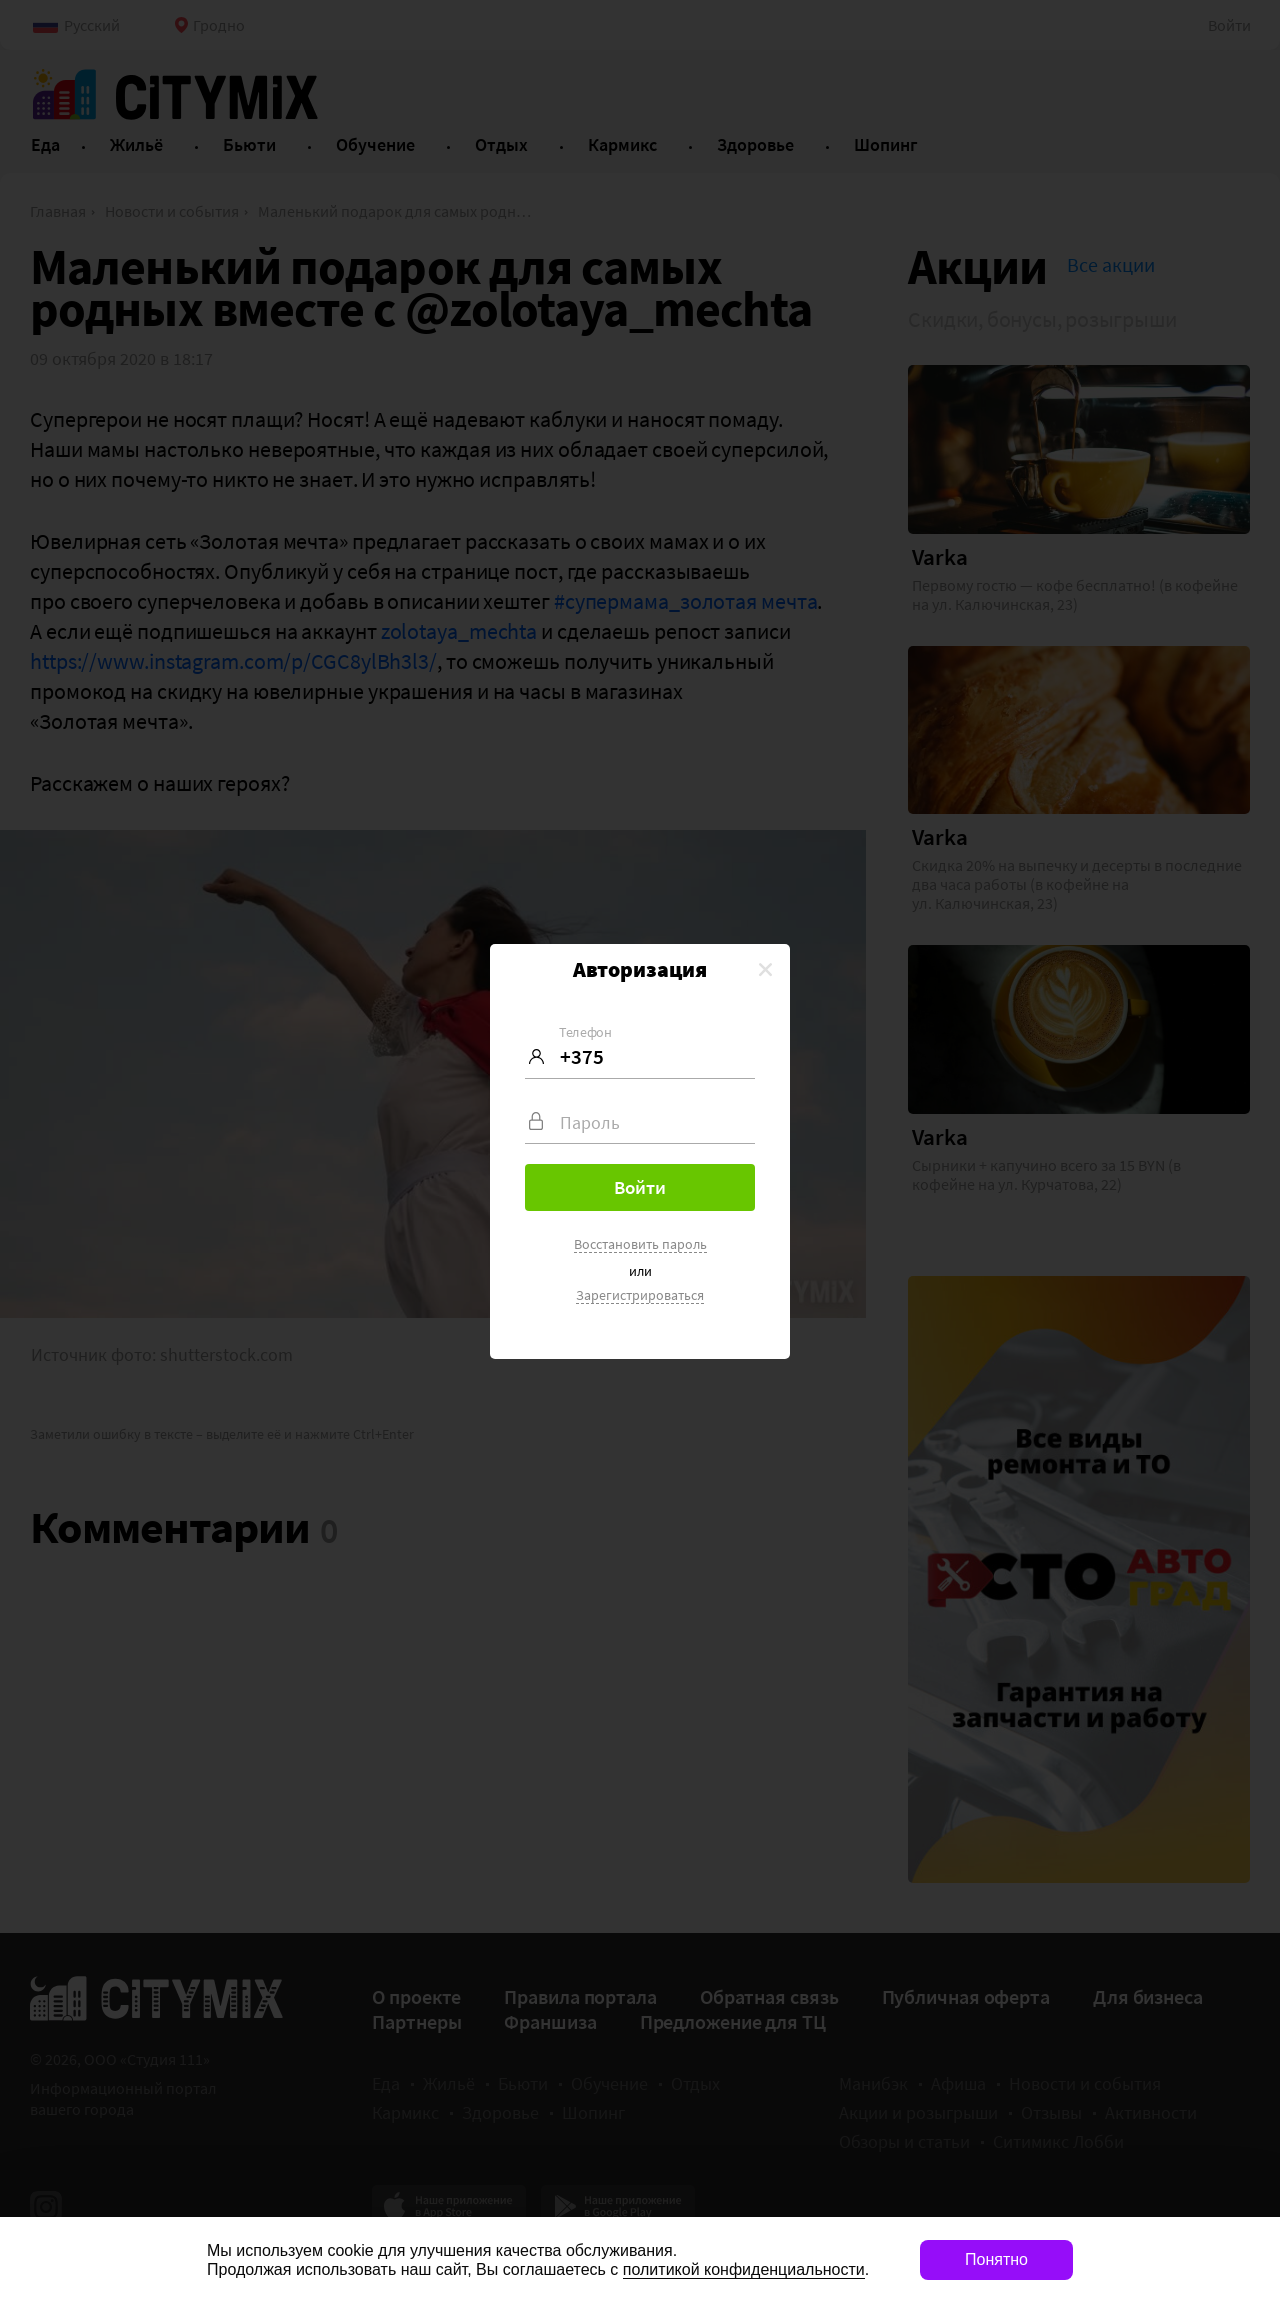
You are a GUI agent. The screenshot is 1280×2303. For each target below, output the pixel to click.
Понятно (996, 2259)
